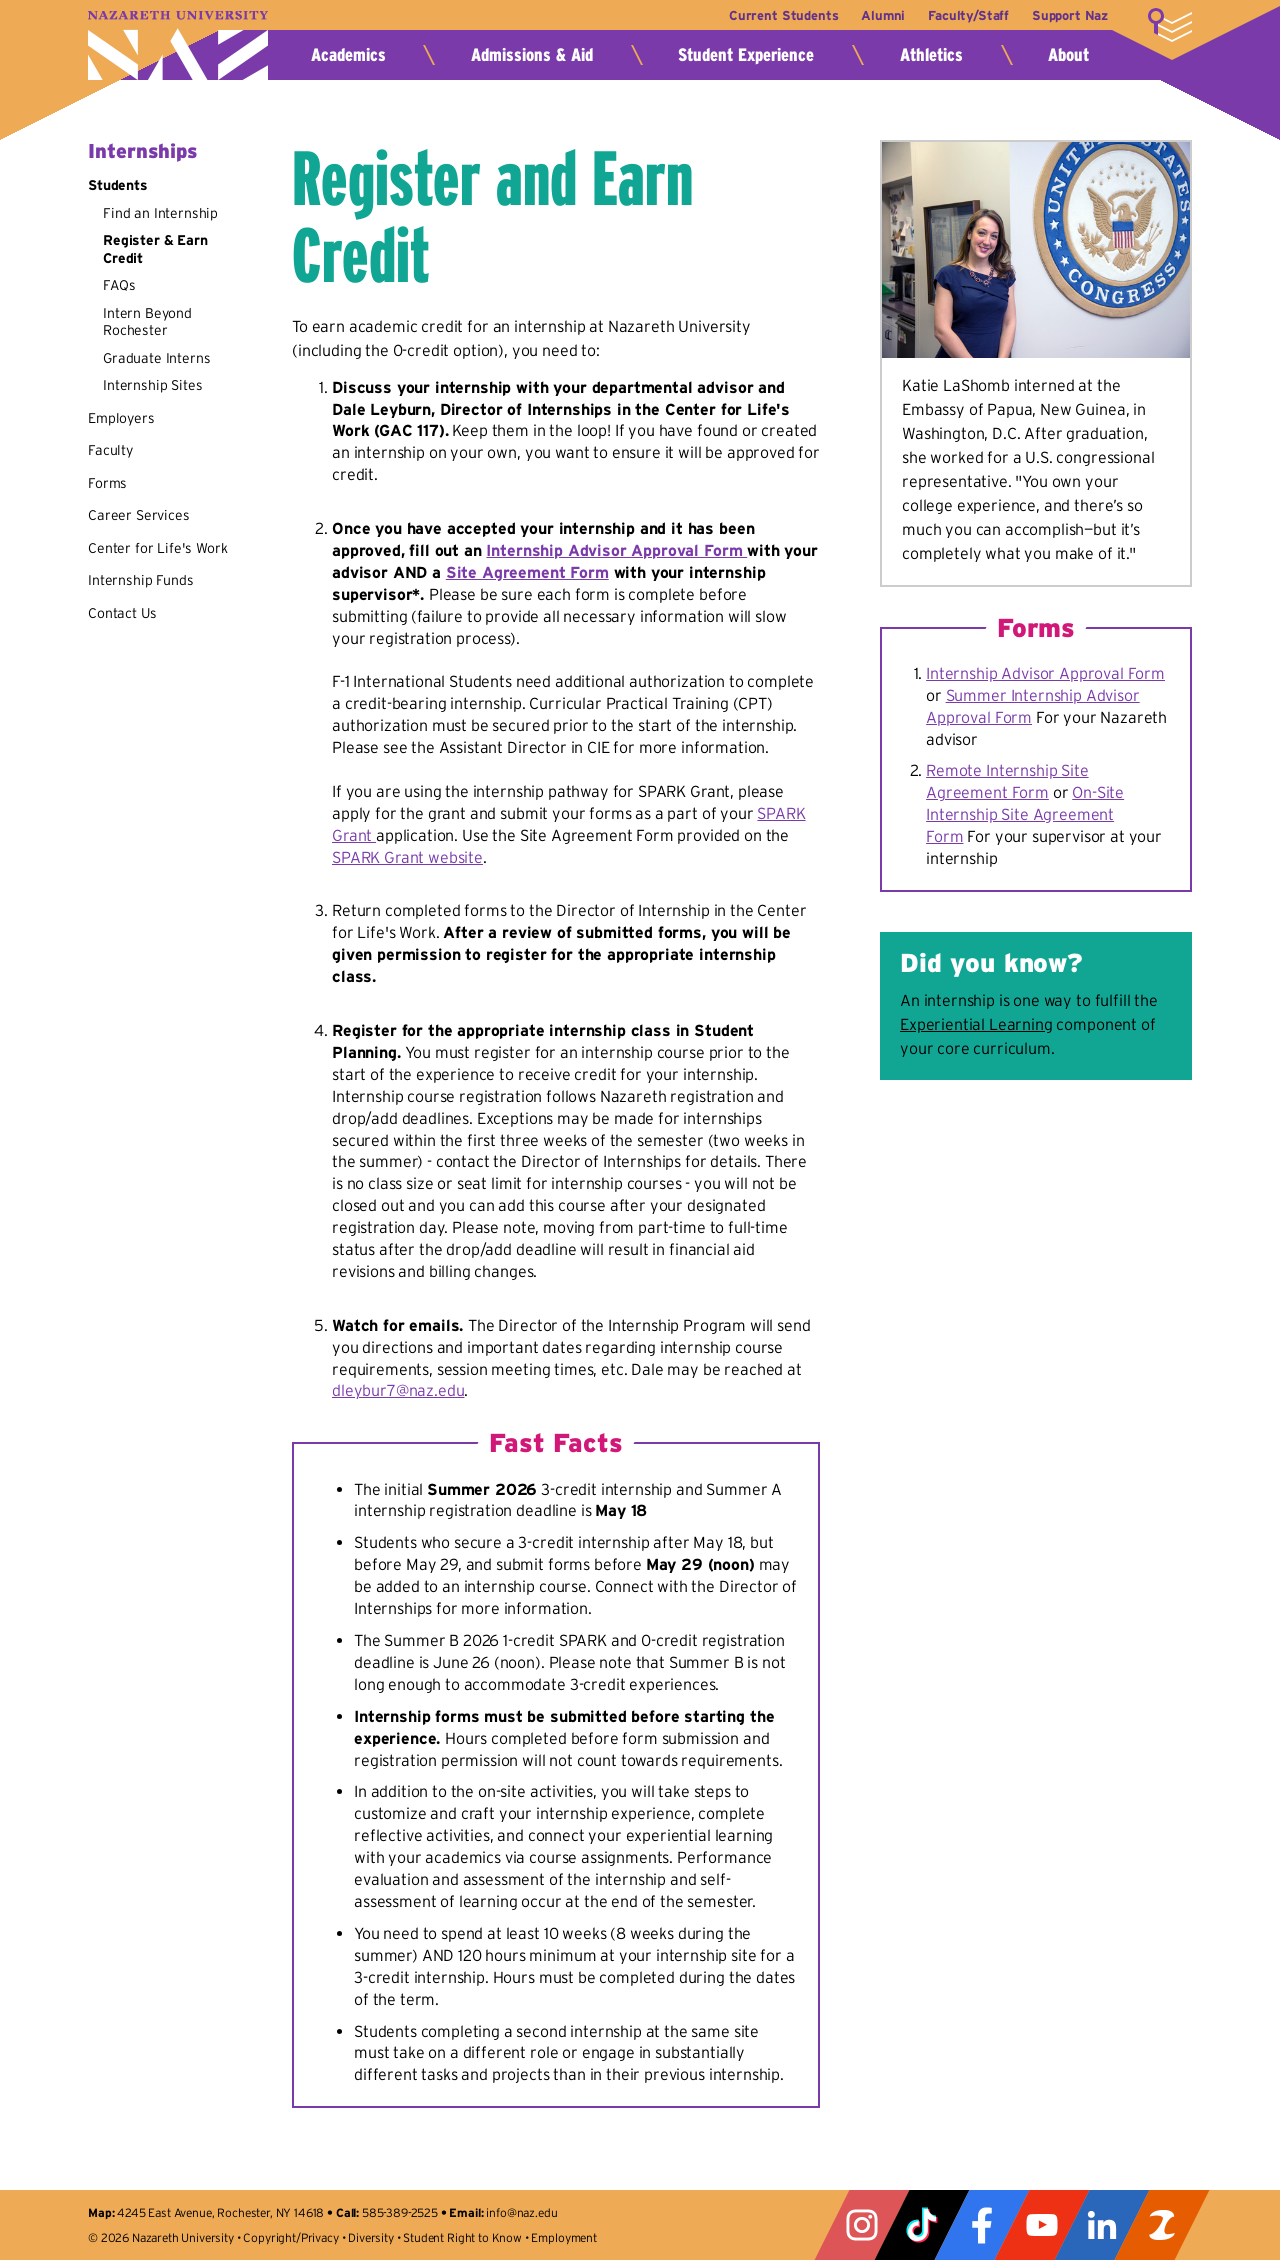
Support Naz (1070, 15)
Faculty (110, 450)
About (1068, 55)
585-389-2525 (400, 2212)
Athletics (931, 55)
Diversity (371, 2237)
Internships (142, 151)
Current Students (772, 15)
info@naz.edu (521, 2212)
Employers (121, 418)
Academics (348, 55)
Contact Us (122, 613)
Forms (107, 483)
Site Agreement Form (527, 572)
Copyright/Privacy (290, 2237)
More (1170, 25)
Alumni (876, 15)
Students (118, 185)
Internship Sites (152, 385)
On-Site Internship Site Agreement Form (1025, 814)
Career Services (139, 515)
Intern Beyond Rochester (147, 322)
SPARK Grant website (407, 857)
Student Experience (746, 55)
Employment (563, 2237)
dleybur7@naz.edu (398, 1390)
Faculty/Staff (964, 15)
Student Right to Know (462, 2237)
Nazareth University (178, 45)
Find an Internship (160, 213)
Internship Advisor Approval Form (616, 550)
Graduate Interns (156, 358)
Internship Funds (140, 580)
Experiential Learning (976, 1024)
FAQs (119, 285)
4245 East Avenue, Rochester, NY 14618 (220, 2212)
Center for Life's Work (157, 548)
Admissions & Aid (532, 55)
